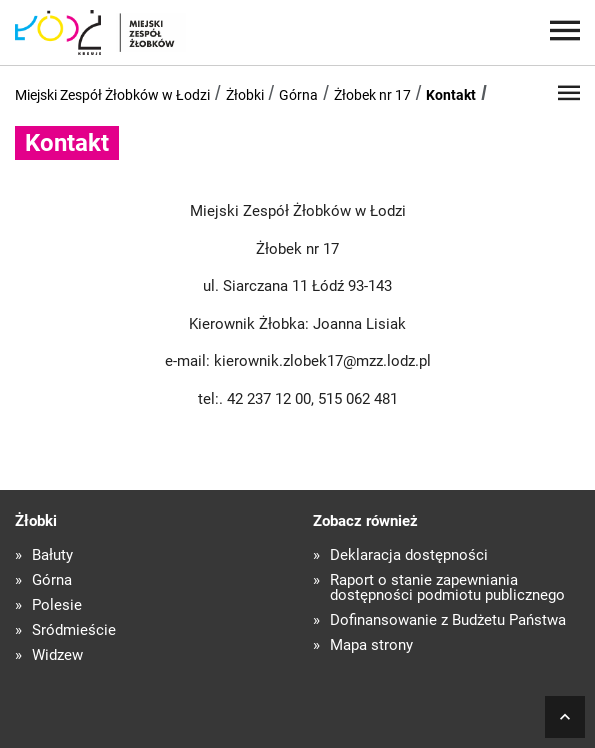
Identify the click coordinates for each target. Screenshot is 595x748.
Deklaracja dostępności (409, 555)
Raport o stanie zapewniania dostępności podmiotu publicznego (447, 588)
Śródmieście (74, 630)
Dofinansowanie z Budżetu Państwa (448, 620)
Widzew (57, 655)
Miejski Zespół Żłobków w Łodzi (112, 95)
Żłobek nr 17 (372, 95)
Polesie (57, 605)
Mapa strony (371, 645)
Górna (298, 95)
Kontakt (451, 95)
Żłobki (245, 95)
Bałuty (52, 555)
